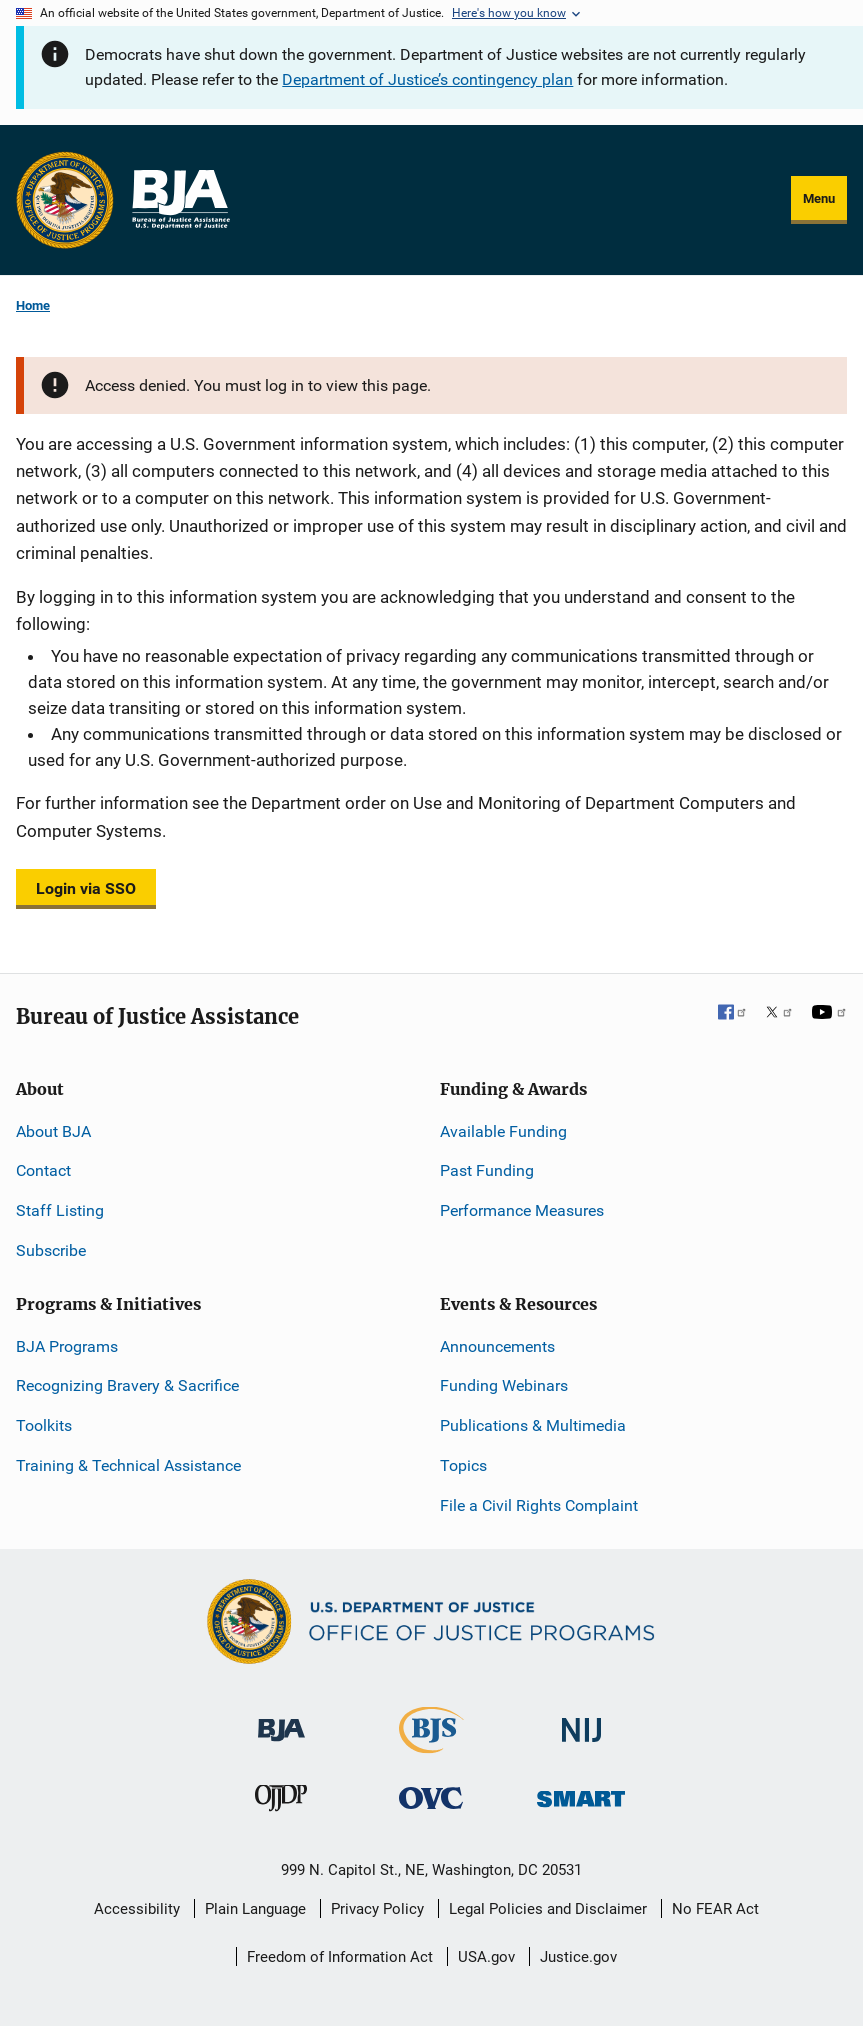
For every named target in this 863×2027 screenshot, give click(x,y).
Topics (463, 1465)
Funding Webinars (504, 1385)
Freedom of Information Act (340, 1957)
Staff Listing (60, 1210)
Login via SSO (86, 888)
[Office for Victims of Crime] (431, 1797)
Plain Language (255, 1909)
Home (33, 305)
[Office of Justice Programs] (65, 200)
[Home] (180, 200)
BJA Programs (67, 1346)
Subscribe (51, 1250)
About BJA (53, 1131)
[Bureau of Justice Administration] (281, 1719)
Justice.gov (578, 1957)
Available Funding (503, 1131)
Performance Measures (522, 1210)
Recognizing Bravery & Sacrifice (127, 1385)
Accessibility (137, 1909)
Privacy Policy (377, 1909)
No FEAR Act (715, 1909)
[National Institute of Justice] (582, 1720)
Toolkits (44, 1425)
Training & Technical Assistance (128, 1465)
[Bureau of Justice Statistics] (431, 1743)
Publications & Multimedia (533, 1425)
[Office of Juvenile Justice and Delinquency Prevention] (281, 1802)
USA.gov (486, 1957)
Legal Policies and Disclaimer (548, 1909)
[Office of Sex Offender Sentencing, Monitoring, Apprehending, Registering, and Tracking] (581, 1793)
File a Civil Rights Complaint (539, 1505)
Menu (819, 198)
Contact (43, 1170)
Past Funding (487, 1170)
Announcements (497, 1346)
